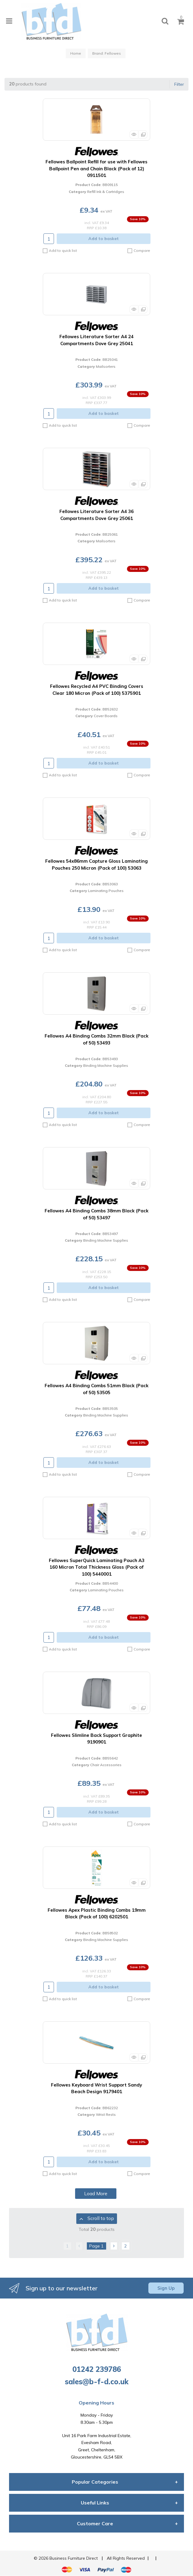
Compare (139, 250)
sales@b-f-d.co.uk (96, 2381)
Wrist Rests (106, 2114)
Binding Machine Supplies (105, 1065)
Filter (179, 84)
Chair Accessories (106, 1765)
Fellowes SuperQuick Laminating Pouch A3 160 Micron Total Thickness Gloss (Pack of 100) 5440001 (96, 1567)
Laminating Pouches (106, 890)
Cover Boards (106, 716)
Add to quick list (60, 251)
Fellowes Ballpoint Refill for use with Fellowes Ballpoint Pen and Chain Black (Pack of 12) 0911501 (96, 168)
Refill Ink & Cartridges (105, 191)
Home (75, 53)
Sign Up (166, 2288)
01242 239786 (96, 2369)
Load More (95, 2193)
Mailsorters (105, 366)
